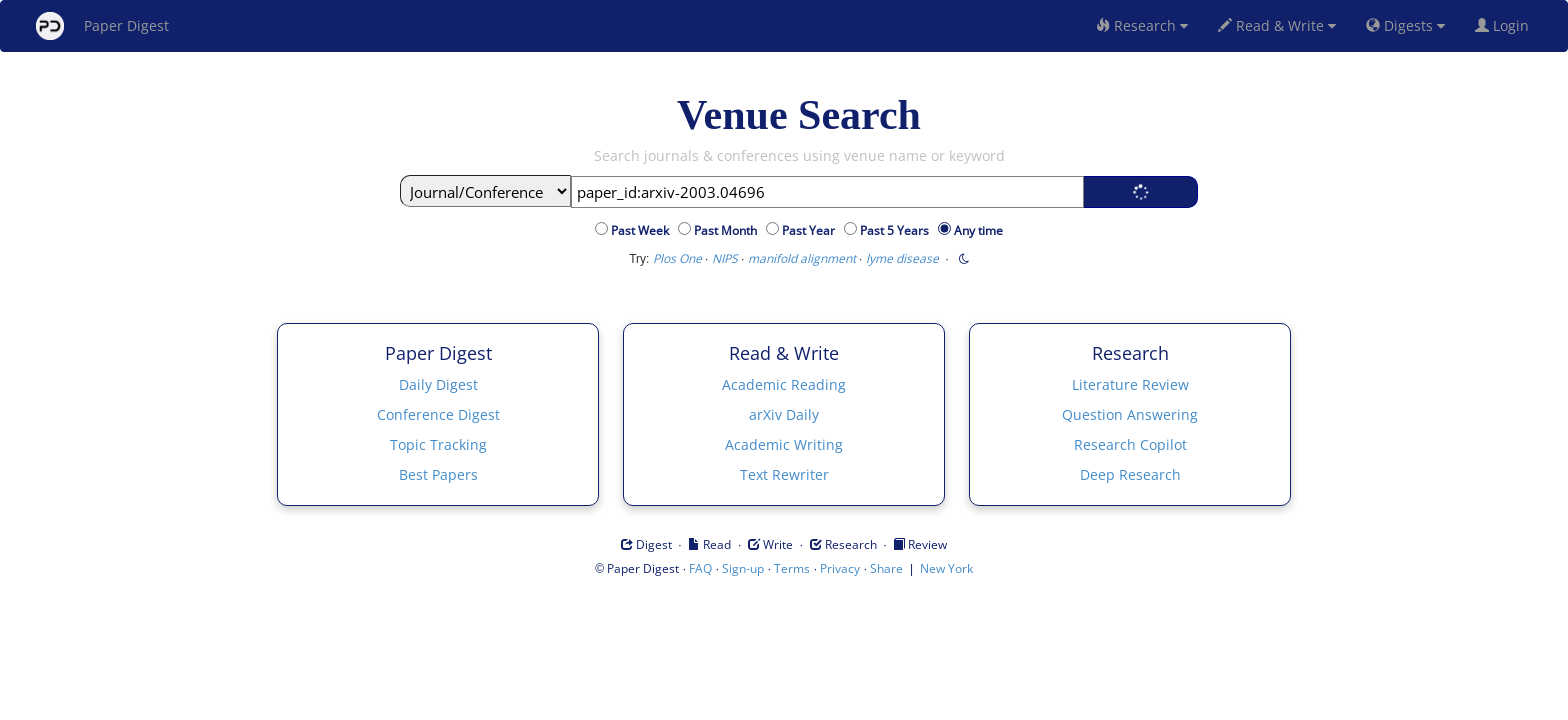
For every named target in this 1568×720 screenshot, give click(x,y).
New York (946, 568)
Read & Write (1277, 25)
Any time (978, 230)
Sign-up (743, 568)
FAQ (700, 568)
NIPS (725, 258)
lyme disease (902, 258)
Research (1142, 25)
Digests (1405, 25)
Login (1506, 25)
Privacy (840, 568)
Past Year (811, 230)
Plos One (677, 258)
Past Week (643, 230)
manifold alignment (802, 258)
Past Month (728, 230)
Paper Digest (102, 26)
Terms (792, 568)
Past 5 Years (897, 230)
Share (886, 568)
